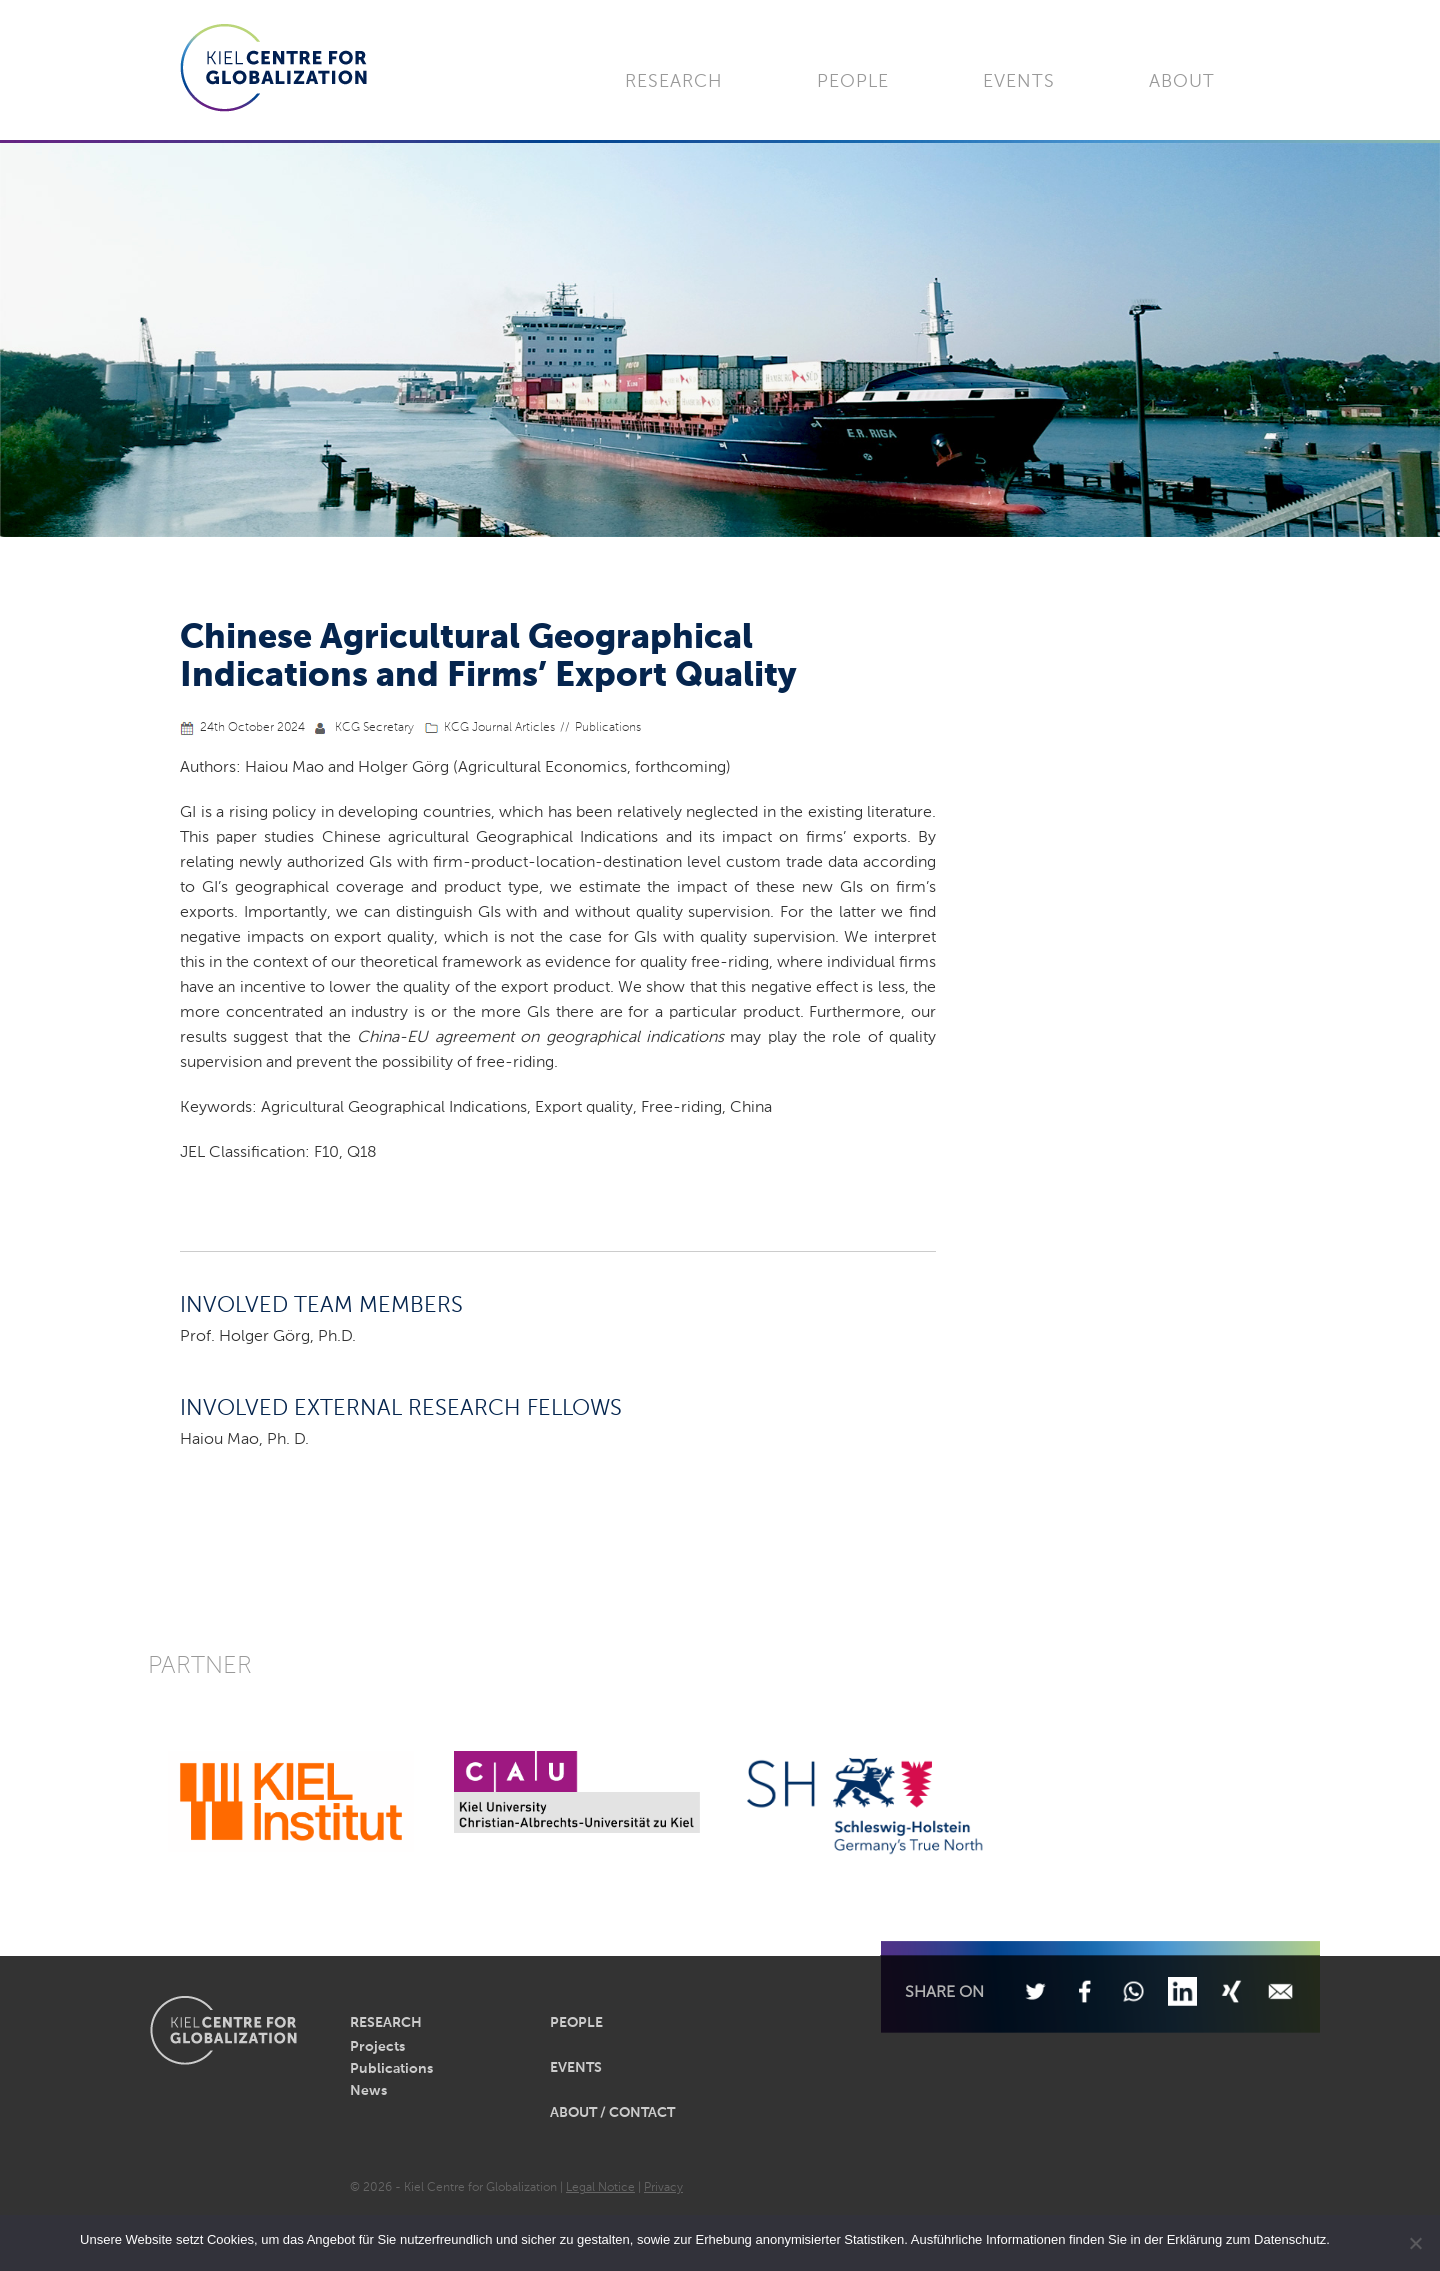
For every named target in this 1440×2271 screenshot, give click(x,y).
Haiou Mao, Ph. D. (244, 1440)
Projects (377, 2047)
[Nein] (1415, 2243)
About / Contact (612, 2113)
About (1182, 82)
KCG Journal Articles (499, 728)
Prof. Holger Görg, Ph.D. (268, 1337)
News (368, 2091)
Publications (608, 728)
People (853, 82)
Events (1019, 82)
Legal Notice (600, 2188)
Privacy (663, 2188)
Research (674, 82)
